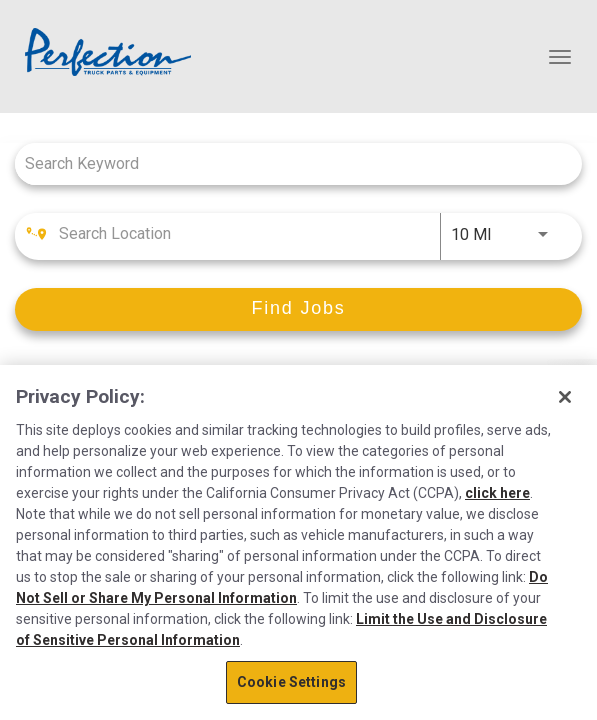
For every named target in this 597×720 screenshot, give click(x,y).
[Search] (298, 309)
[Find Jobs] (298, 309)
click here (497, 493)
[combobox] (288, 163)
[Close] (565, 397)
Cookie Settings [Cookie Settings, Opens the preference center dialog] (291, 682)
